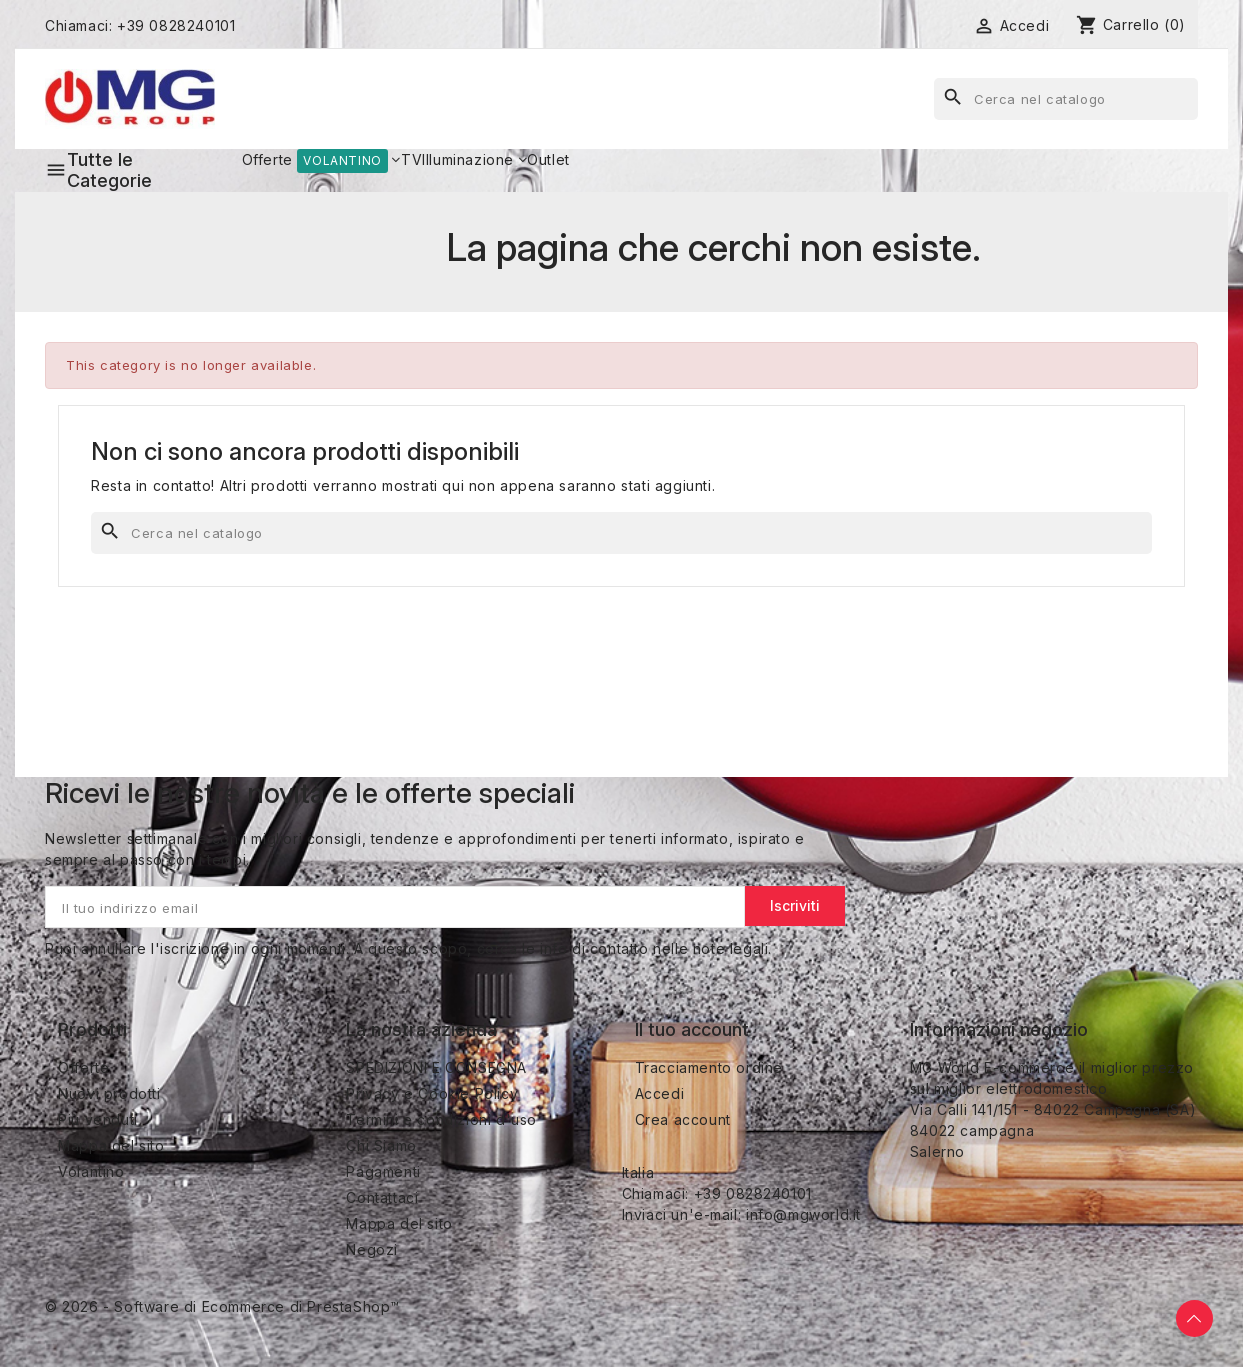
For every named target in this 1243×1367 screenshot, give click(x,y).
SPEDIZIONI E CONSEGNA (436, 1067)
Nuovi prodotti (109, 1093)
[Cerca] (1066, 99)
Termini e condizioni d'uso (441, 1119)
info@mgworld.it (803, 1214)
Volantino (91, 1171)
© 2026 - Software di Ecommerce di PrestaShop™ (222, 1306)
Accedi (660, 1093)
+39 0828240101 (176, 25)
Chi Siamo (381, 1145)
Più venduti (98, 1119)
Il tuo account (692, 1029)
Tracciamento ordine (709, 1067)
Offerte (83, 1067)
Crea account (683, 1119)
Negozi (372, 1249)
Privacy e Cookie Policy (432, 1093)
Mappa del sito (111, 1145)
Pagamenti (383, 1171)
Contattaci (382, 1197)
